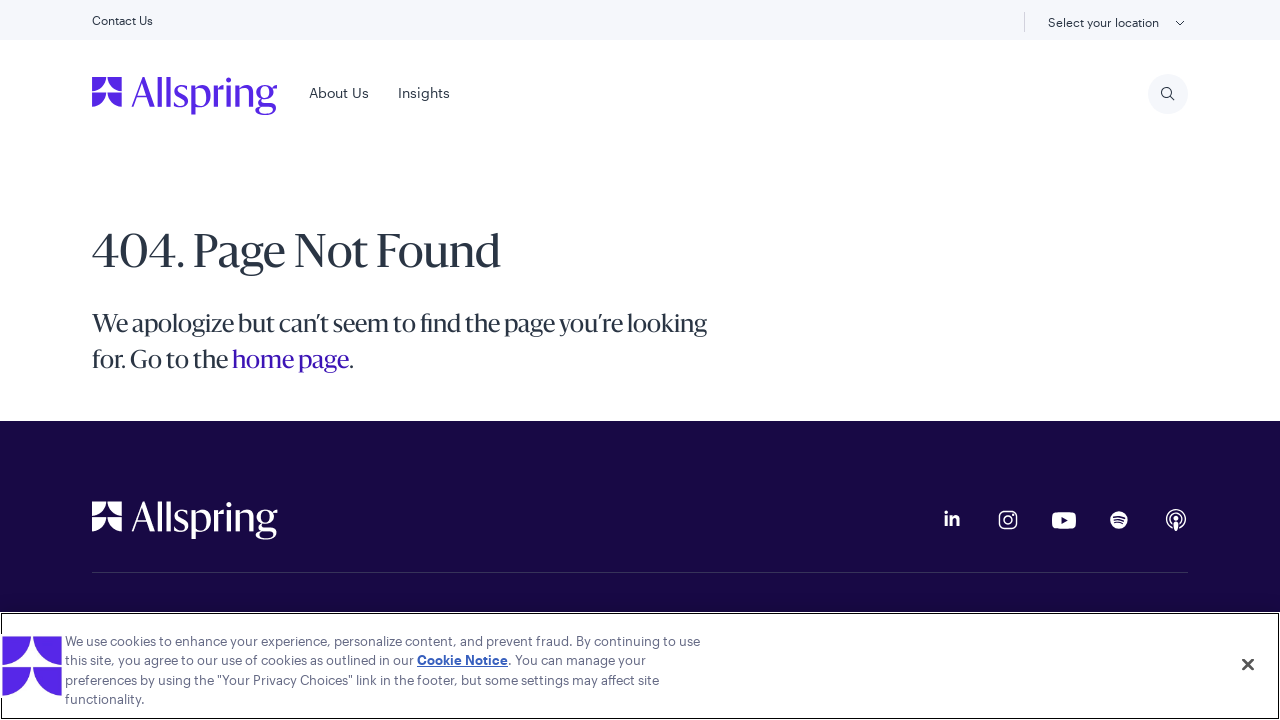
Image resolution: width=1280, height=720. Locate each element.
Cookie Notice (462, 660)
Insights (424, 92)
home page (290, 362)
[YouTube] (1064, 520)
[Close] (1248, 664)
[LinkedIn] (952, 520)
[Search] (1168, 94)
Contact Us (122, 20)
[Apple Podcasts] (1176, 520)
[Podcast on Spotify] (1120, 520)
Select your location (1118, 23)
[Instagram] (1008, 520)
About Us (339, 92)
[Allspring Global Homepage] (185, 519)
